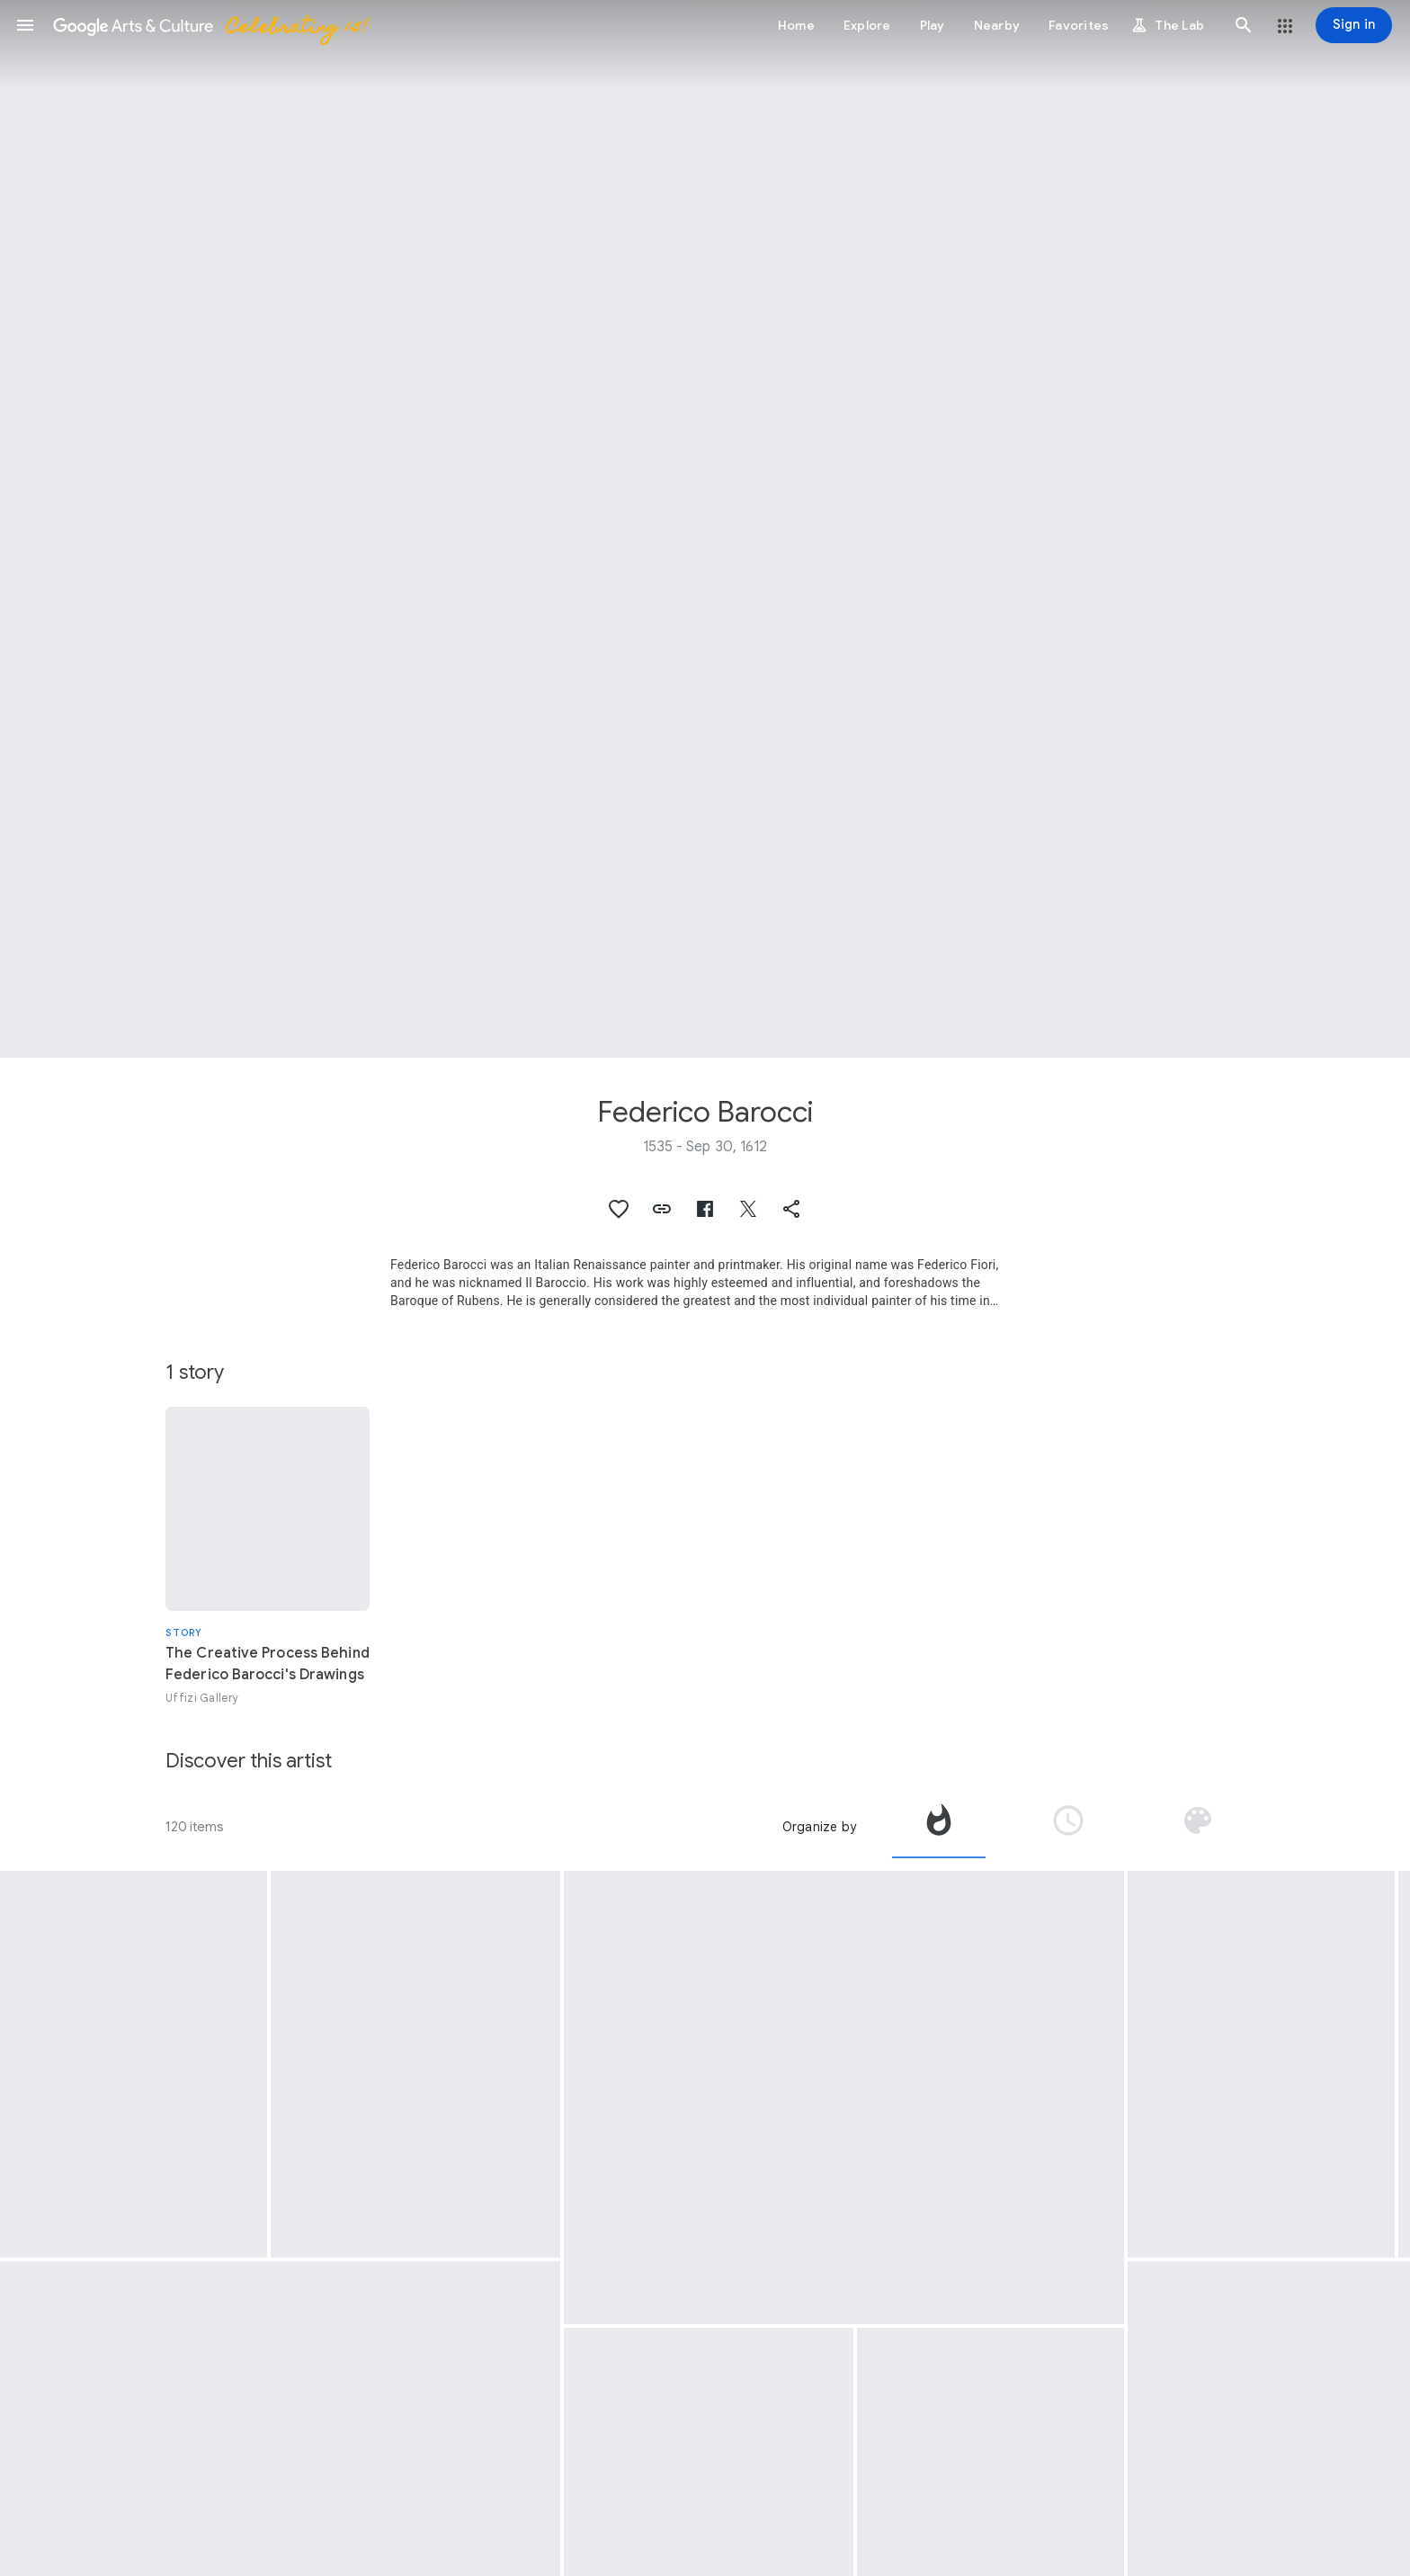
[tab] (939, 1826)
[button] (25, 25)
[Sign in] (1354, 25)
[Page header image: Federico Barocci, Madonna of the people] (705, 529)
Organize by (819, 1827)
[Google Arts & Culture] (209, 25)
